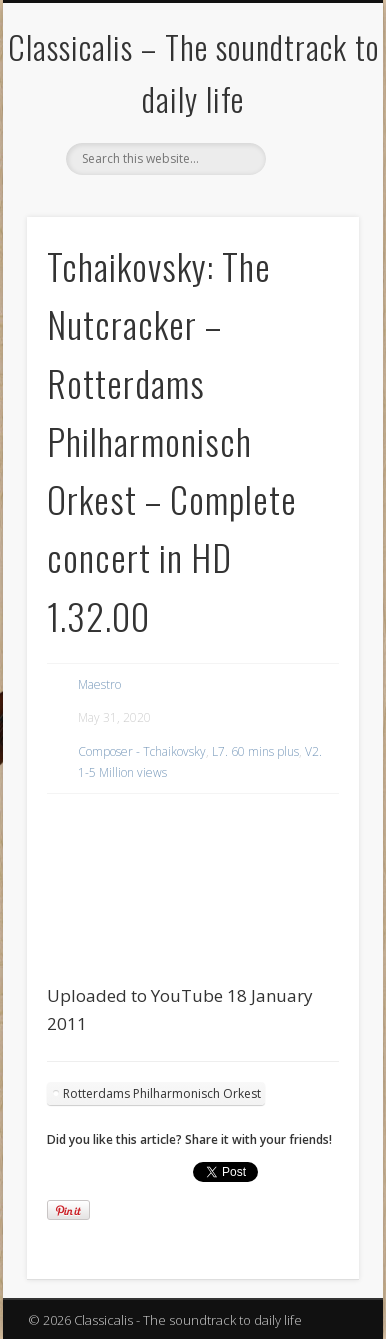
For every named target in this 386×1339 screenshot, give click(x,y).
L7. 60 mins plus (255, 751)
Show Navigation (310, 179)
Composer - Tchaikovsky (142, 751)
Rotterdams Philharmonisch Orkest (162, 1093)
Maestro (99, 684)
